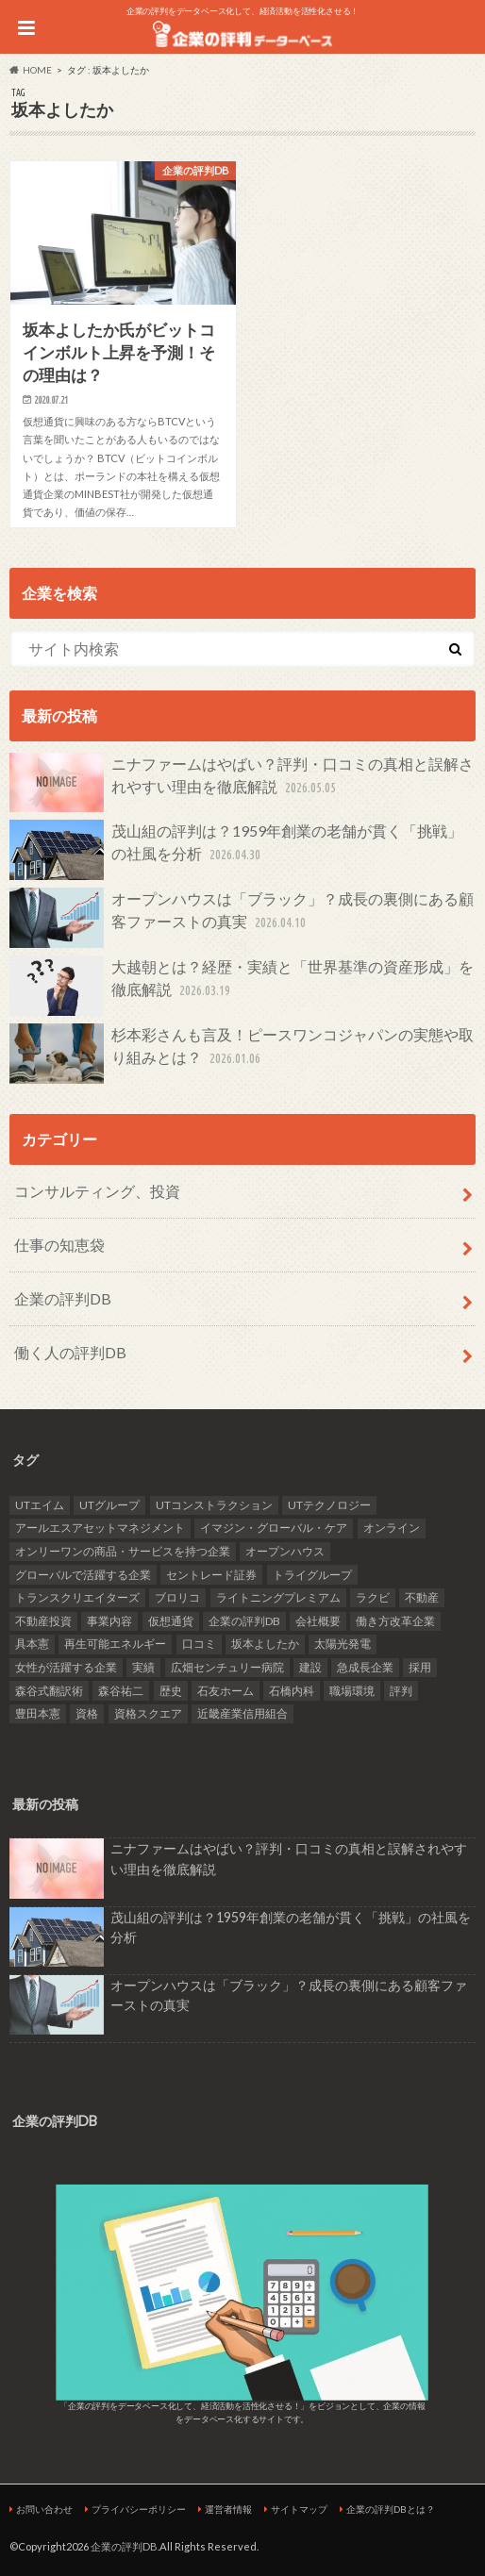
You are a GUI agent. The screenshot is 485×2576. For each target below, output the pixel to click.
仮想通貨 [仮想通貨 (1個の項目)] (170, 1621)
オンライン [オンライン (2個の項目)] (391, 1528)
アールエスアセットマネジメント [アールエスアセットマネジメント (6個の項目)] (100, 1528)
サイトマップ (299, 2509)
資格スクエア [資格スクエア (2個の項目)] (148, 1713)
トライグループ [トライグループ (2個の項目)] (312, 1575)
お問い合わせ (44, 2509)
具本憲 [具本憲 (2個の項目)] (32, 1644)
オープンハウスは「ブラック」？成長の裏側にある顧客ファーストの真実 (241, 918)
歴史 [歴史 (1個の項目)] (170, 1691)
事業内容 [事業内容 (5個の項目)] (109, 1621)
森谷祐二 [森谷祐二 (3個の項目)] (120, 1691)
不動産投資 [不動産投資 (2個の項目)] (43, 1621)
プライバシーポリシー (139, 2509)
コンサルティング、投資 (97, 1191)
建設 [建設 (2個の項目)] (310, 1667)
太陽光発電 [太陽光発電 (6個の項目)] (342, 1644)
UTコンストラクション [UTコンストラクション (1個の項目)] (214, 1505)
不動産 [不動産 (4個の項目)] (422, 1597)
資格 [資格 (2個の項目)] (86, 1713)
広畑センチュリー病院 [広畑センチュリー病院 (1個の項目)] (227, 1667)
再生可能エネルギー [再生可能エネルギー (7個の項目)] (115, 1644)
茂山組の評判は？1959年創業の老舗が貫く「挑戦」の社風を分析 (235, 850)
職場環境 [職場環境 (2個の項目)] (352, 1691)
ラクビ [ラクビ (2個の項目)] (373, 1597)
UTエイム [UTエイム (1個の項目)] (39, 1505)
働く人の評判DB (70, 1352)
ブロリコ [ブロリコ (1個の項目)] (177, 1597)
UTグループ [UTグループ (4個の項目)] (109, 1505)
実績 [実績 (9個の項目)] (143, 1667)
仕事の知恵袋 (59, 1245)
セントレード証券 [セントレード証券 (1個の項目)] (211, 1575)
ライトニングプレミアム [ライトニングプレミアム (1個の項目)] (278, 1597)
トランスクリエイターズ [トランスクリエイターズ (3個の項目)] (77, 1597)
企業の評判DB (62, 1298)
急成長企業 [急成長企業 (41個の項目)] (365, 1667)
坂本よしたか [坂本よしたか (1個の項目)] (265, 1644)
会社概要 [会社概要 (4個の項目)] (318, 1621)
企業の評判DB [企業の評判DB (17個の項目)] (244, 1621)
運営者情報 (228, 2509)
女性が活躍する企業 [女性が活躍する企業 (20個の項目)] (66, 1667)
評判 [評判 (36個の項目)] (401, 1691)
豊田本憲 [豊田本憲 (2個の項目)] (37, 1713)
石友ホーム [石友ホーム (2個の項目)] (225, 1691)
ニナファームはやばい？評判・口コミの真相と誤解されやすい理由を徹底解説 (241, 783)
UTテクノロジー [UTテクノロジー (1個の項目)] (329, 1505)
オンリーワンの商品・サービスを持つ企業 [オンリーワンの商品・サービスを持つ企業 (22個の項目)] (122, 1551)
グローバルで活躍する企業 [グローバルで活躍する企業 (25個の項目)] (83, 1575)
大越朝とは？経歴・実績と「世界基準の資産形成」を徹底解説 (241, 986)
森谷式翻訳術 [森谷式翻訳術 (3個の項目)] (49, 1691)
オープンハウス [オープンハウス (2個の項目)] (285, 1551)
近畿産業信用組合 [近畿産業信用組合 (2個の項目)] (242, 1713)
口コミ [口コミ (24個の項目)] (199, 1644)
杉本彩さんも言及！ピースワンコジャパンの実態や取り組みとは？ (241, 1053)
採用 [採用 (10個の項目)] (420, 1667)
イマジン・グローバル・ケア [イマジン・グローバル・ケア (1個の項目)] (273, 1528)
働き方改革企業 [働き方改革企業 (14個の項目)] (395, 1621)
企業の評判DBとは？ (390, 2509)
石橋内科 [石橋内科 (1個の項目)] (291, 1691)
